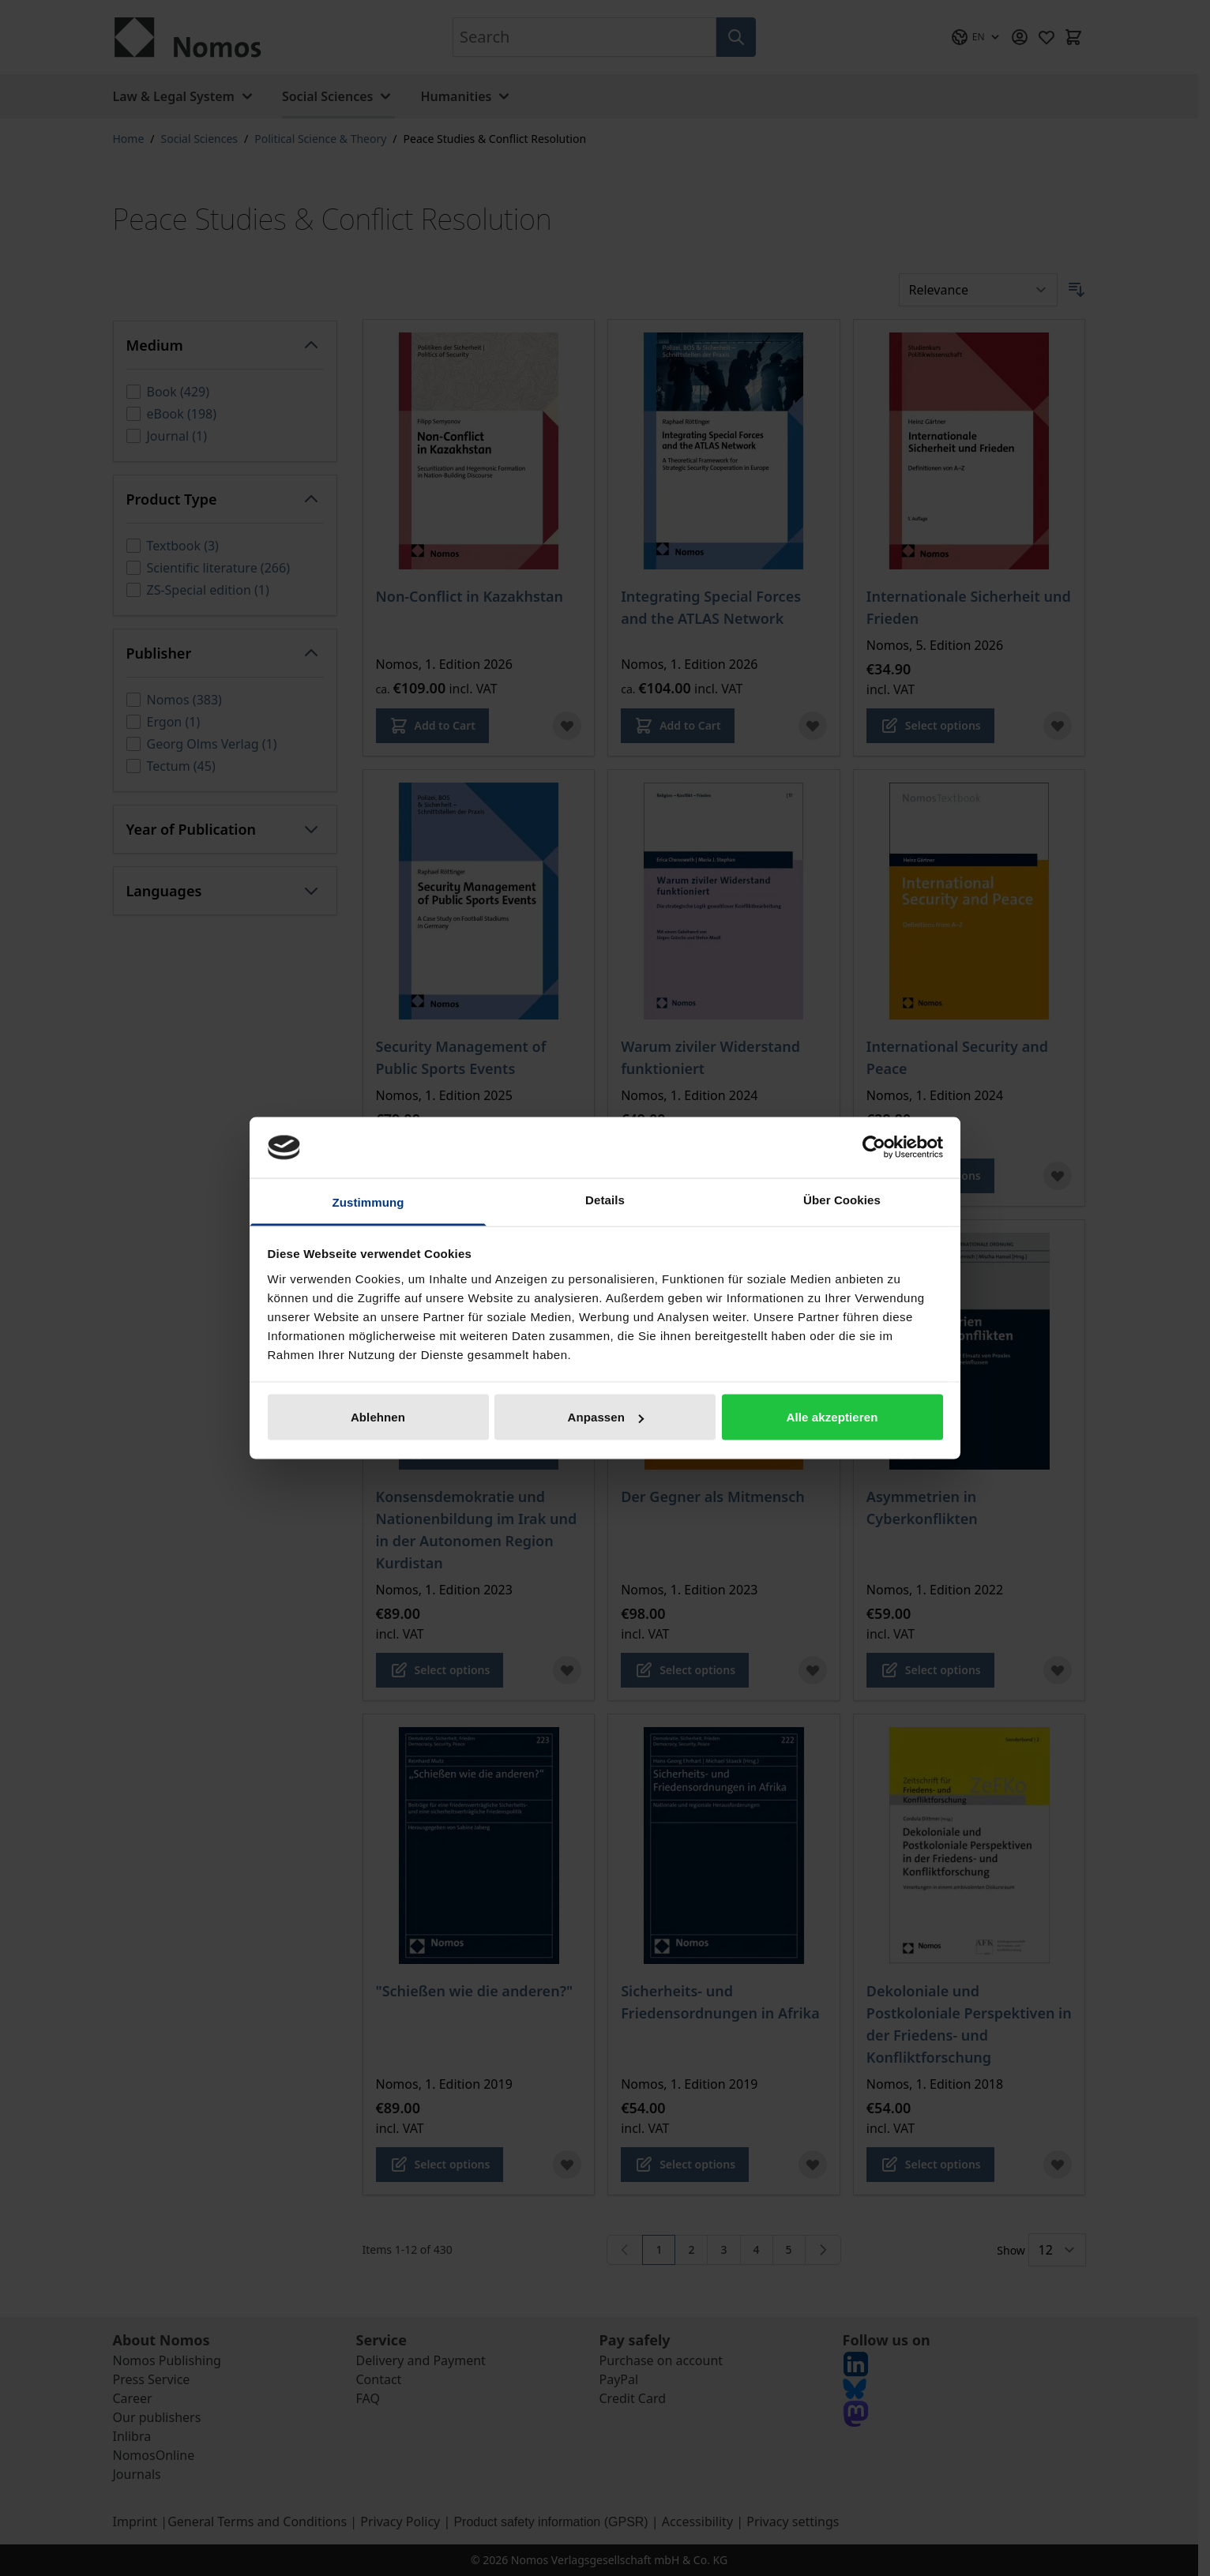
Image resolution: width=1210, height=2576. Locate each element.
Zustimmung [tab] (368, 1201)
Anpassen (606, 1417)
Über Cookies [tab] (842, 1199)
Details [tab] (605, 1199)
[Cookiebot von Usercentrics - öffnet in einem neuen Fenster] (874, 1147)
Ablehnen (378, 1417)
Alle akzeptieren (832, 1417)
